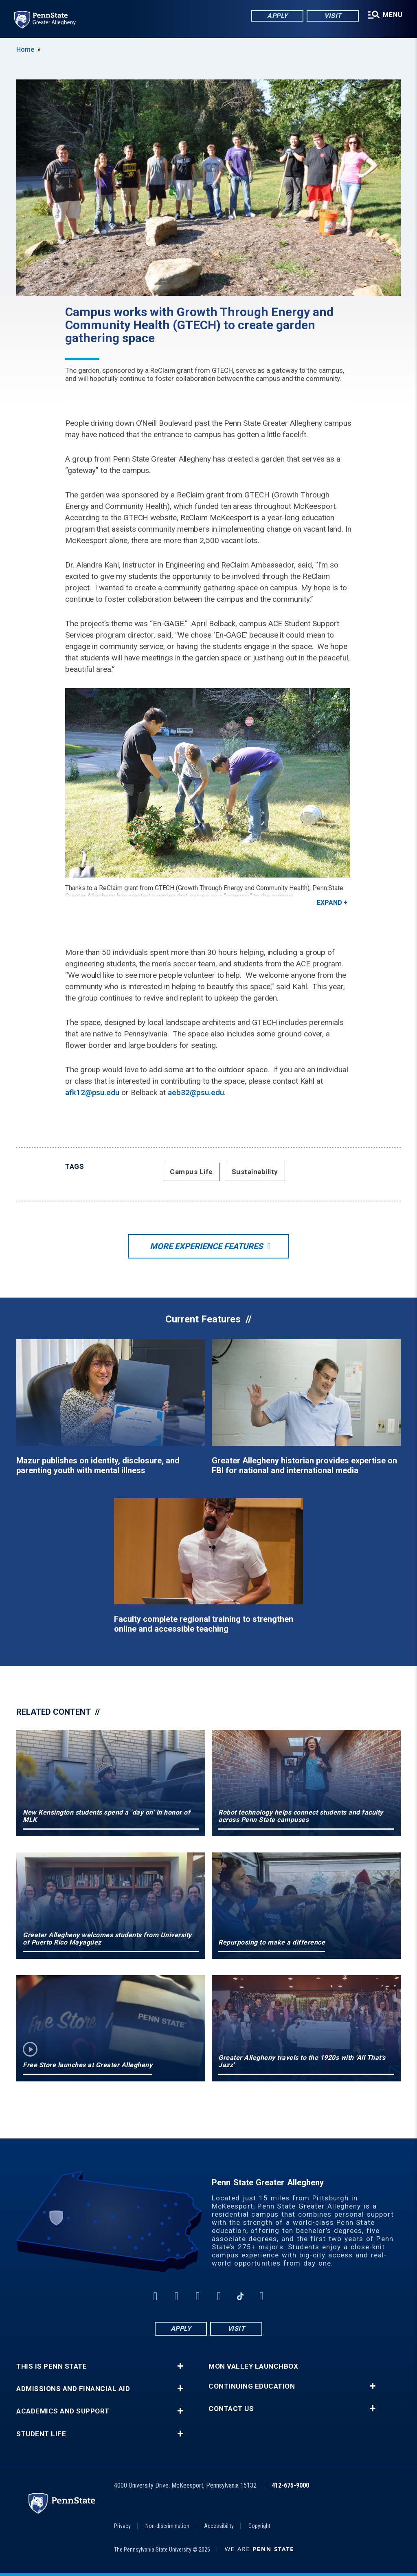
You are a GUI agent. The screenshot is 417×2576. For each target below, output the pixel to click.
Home (25, 49)
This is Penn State (51, 2366)
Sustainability (255, 1172)
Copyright (259, 2526)
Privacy (122, 2526)
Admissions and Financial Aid (73, 2389)
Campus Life (191, 1172)
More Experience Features (206, 1246)
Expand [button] (329, 902)
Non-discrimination (167, 2526)
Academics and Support (63, 2411)
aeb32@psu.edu (196, 1092)
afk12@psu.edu (92, 1092)
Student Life (41, 2434)
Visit (332, 16)
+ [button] (180, 2366)
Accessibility (219, 2526)
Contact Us (231, 2409)
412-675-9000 (290, 2485)
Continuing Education (251, 2386)
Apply (276, 16)
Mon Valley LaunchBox (253, 2366)
